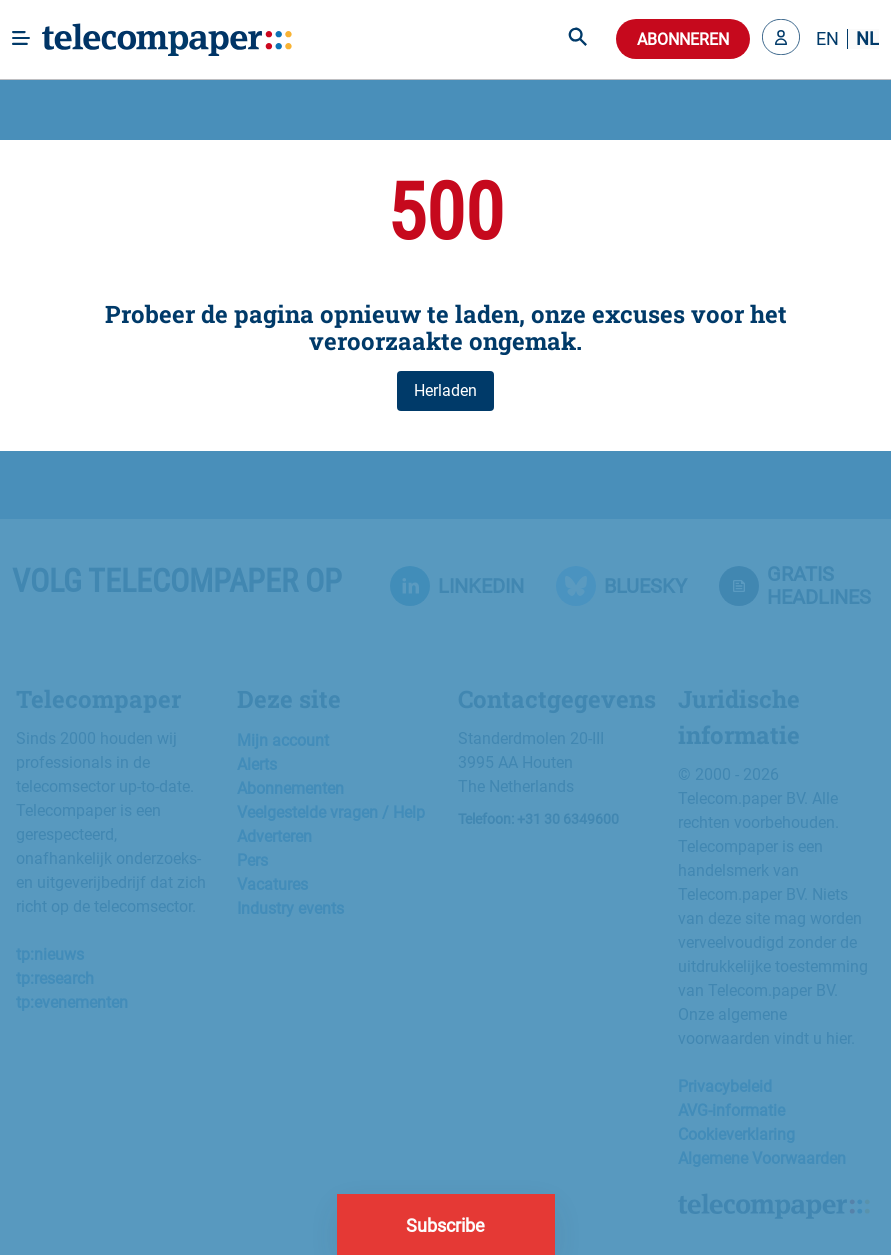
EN (827, 39)
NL (867, 39)
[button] (781, 39)
